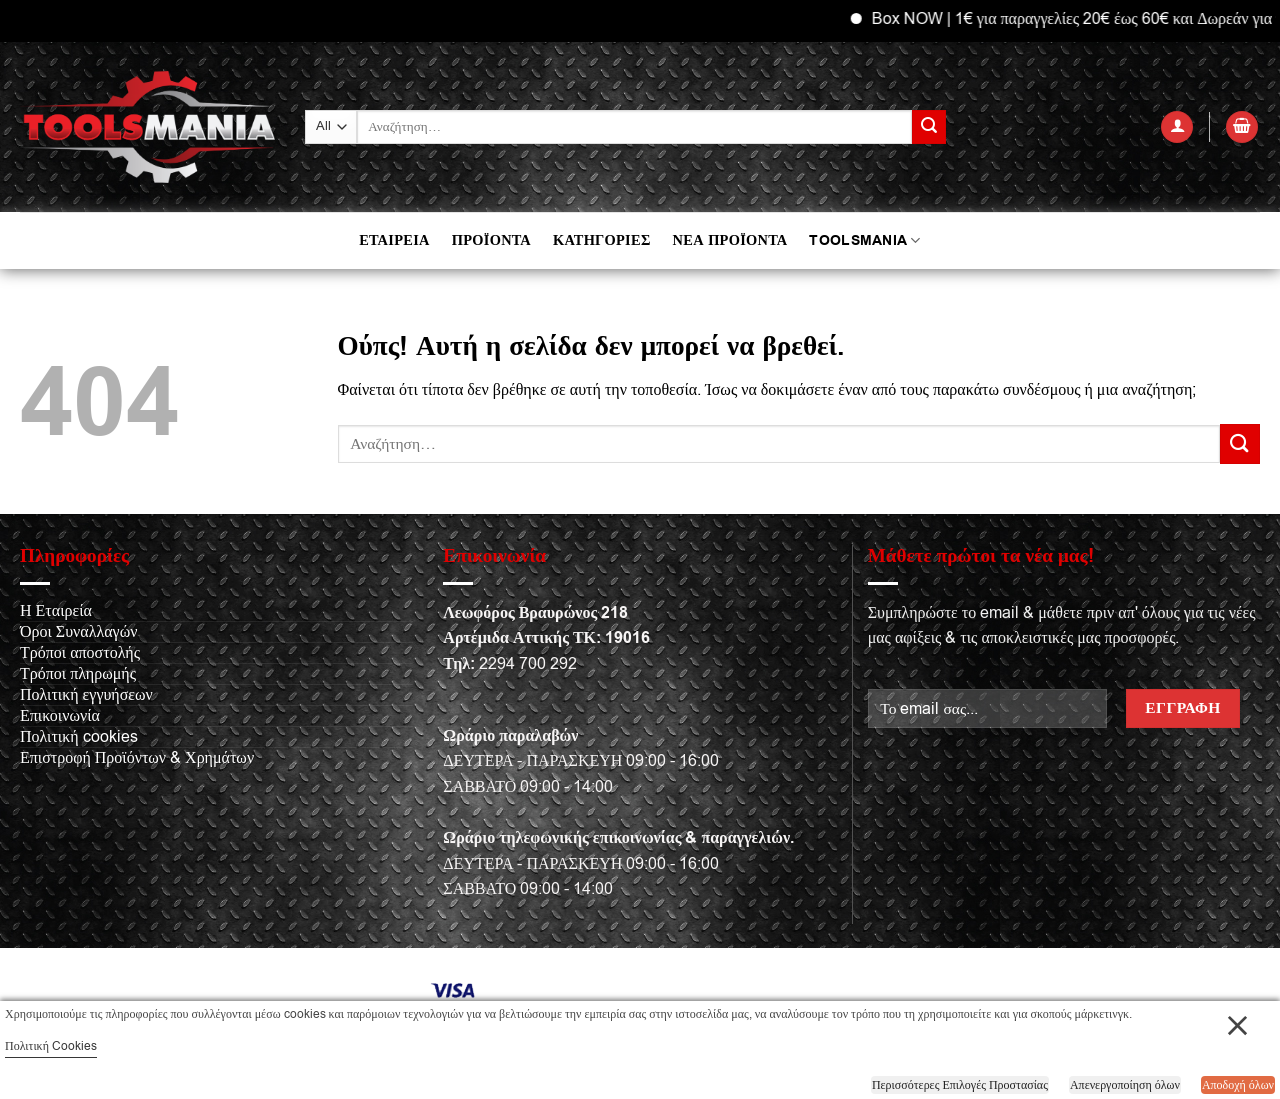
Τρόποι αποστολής (80, 653)
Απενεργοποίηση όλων (1125, 1085)
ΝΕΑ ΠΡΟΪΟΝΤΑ (730, 240)
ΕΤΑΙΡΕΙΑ (394, 240)
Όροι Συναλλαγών (78, 632)
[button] (1177, 127)
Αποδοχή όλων (1238, 1085)
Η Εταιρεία (56, 611)
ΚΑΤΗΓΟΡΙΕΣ (602, 240)
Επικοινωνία (60, 716)
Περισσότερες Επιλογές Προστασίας (960, 1085)
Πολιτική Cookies (51, 1046)
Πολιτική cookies (79, 737)
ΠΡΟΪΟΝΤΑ (491, 240)
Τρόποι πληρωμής (78, 674)
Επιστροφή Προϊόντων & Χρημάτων (137, 758)
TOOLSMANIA (864, 240)
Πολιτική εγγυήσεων (86, 695)
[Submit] (929, 127)
